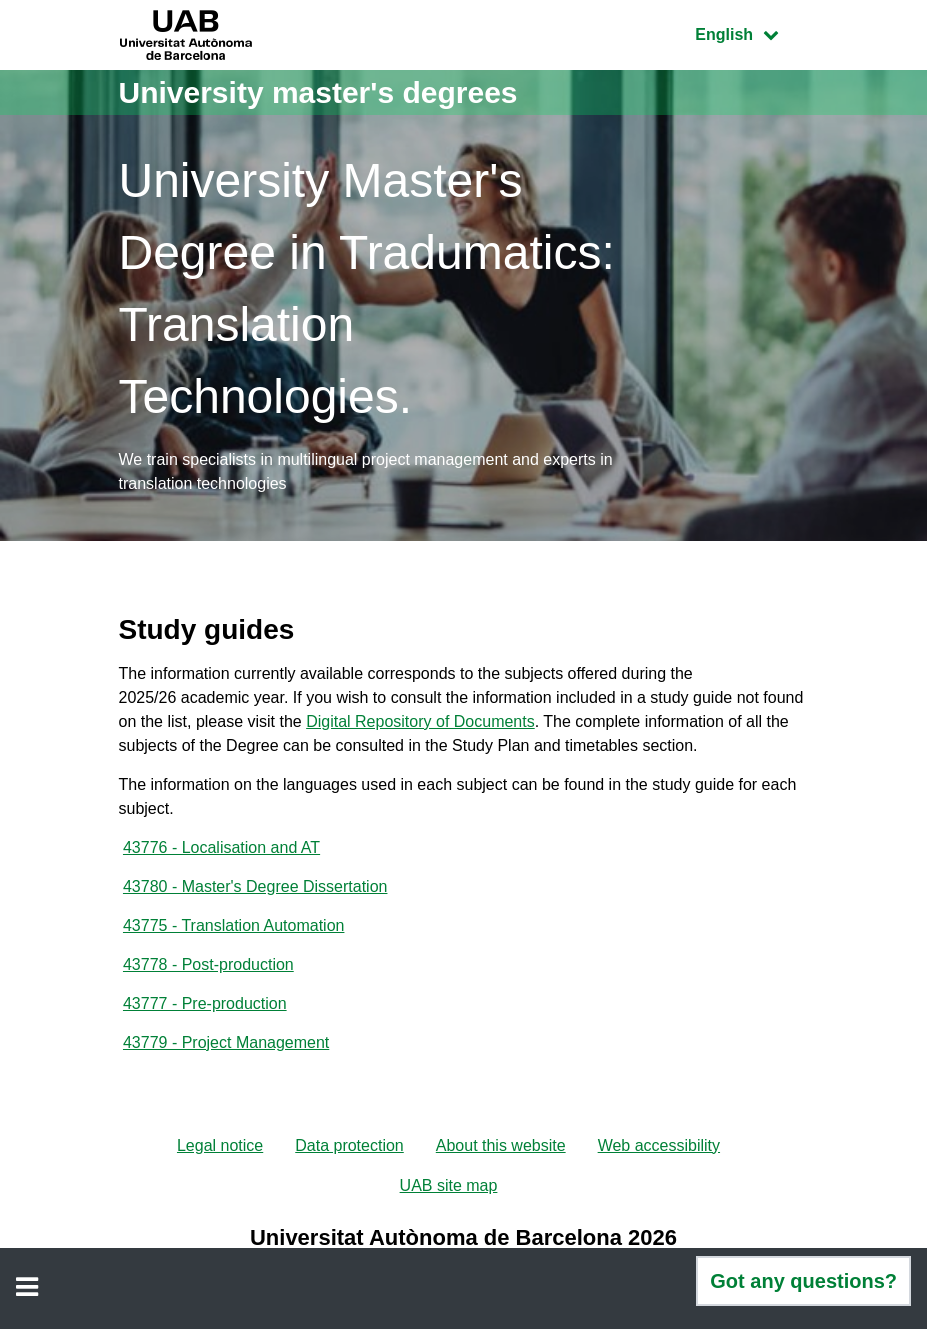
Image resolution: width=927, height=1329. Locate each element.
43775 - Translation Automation (233, 925)
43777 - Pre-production (205, 1003)
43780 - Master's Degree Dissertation (255, 886)
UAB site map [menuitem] (449, 1185)
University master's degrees (318, 92)
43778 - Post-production (208, 964)
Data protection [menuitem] (349, 1145)
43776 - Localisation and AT (221, 847)
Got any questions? (803, 1281)
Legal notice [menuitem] (220, 1145)
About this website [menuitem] (501, 1145)
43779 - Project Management (226, 1042)
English (751, 32)
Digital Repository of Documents (420, 721)
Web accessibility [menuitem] (659, 1145)
